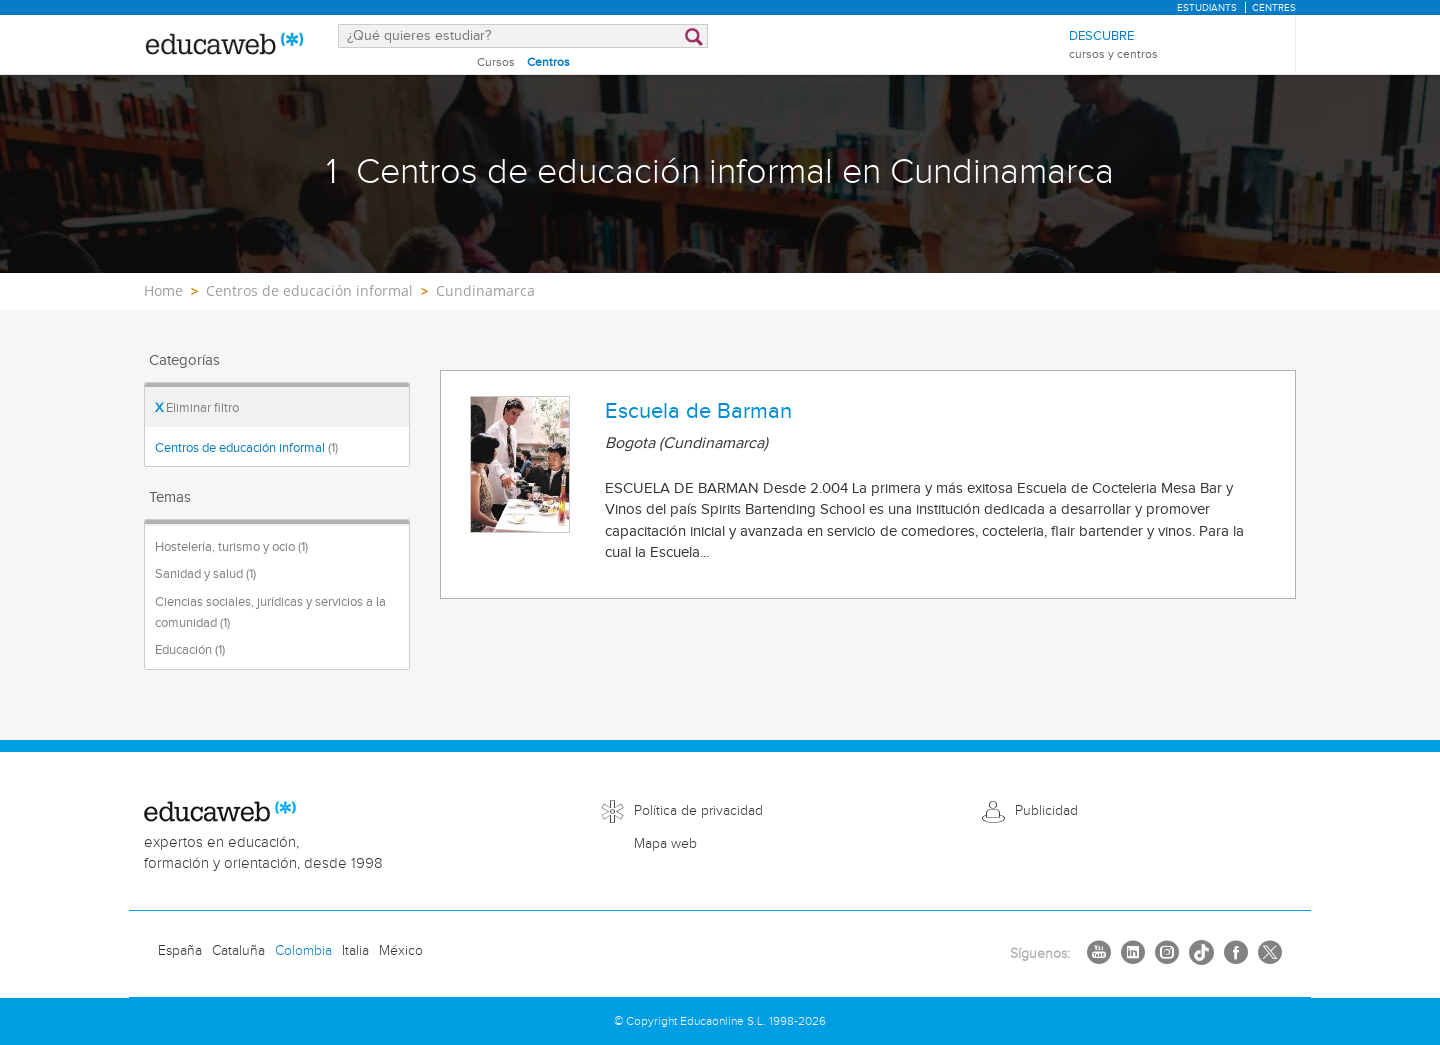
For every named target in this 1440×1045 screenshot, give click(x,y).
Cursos (496, 62)
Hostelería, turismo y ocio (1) (231, 547)
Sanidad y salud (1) (205, 574)
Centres (1274, 8)
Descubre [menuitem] (1113, 45)
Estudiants (1207, 8)
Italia (355, 951)
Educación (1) (190, 650)
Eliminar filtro (197, 408)
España (180, 951)
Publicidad (1046, 811)
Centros (548, 62)
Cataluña (238, 951)
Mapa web (665, 844)
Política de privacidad (698, 811)
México (401, 951)
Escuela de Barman (698, 411)
